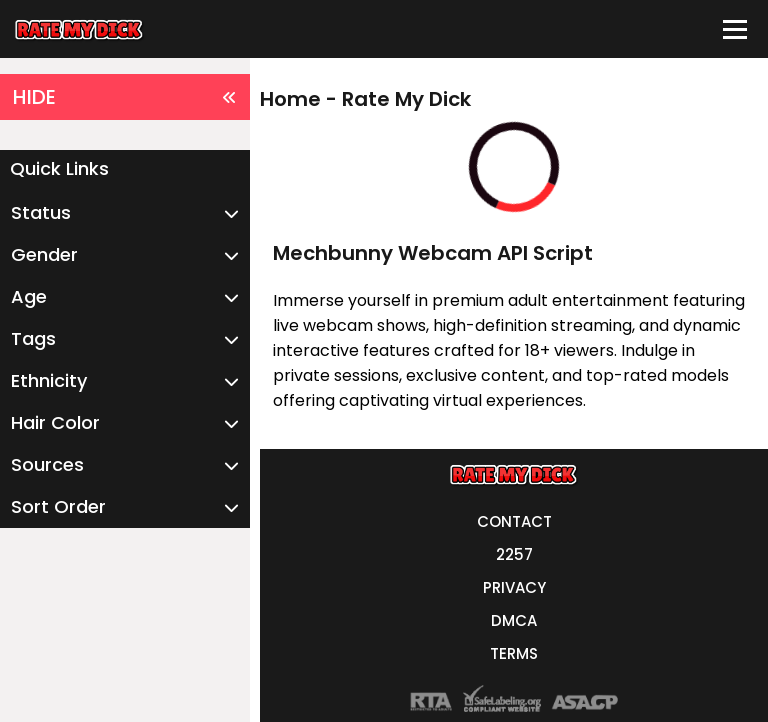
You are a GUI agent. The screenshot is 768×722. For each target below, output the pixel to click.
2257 (514, 554)
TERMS (514, 653)
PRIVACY (514, 587)
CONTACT (514, 521)
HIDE (125, 97)
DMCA (514, 620)
